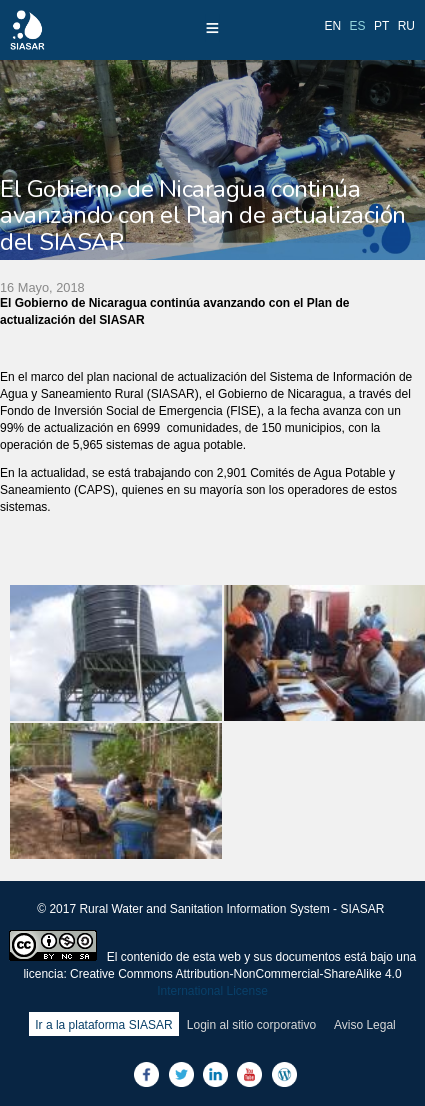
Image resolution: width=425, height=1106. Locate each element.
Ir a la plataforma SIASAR (103, 1025)
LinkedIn (215, 1074)
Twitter (181, 1074)
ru (406, 26)
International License (212, 991)
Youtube (249, 1074)
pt (381, 26)
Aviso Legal (365, 1025)
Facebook (146, 1074)
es (358, 26)
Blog (284, 1074)
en (333, 26)
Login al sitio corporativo (251, 1025)
